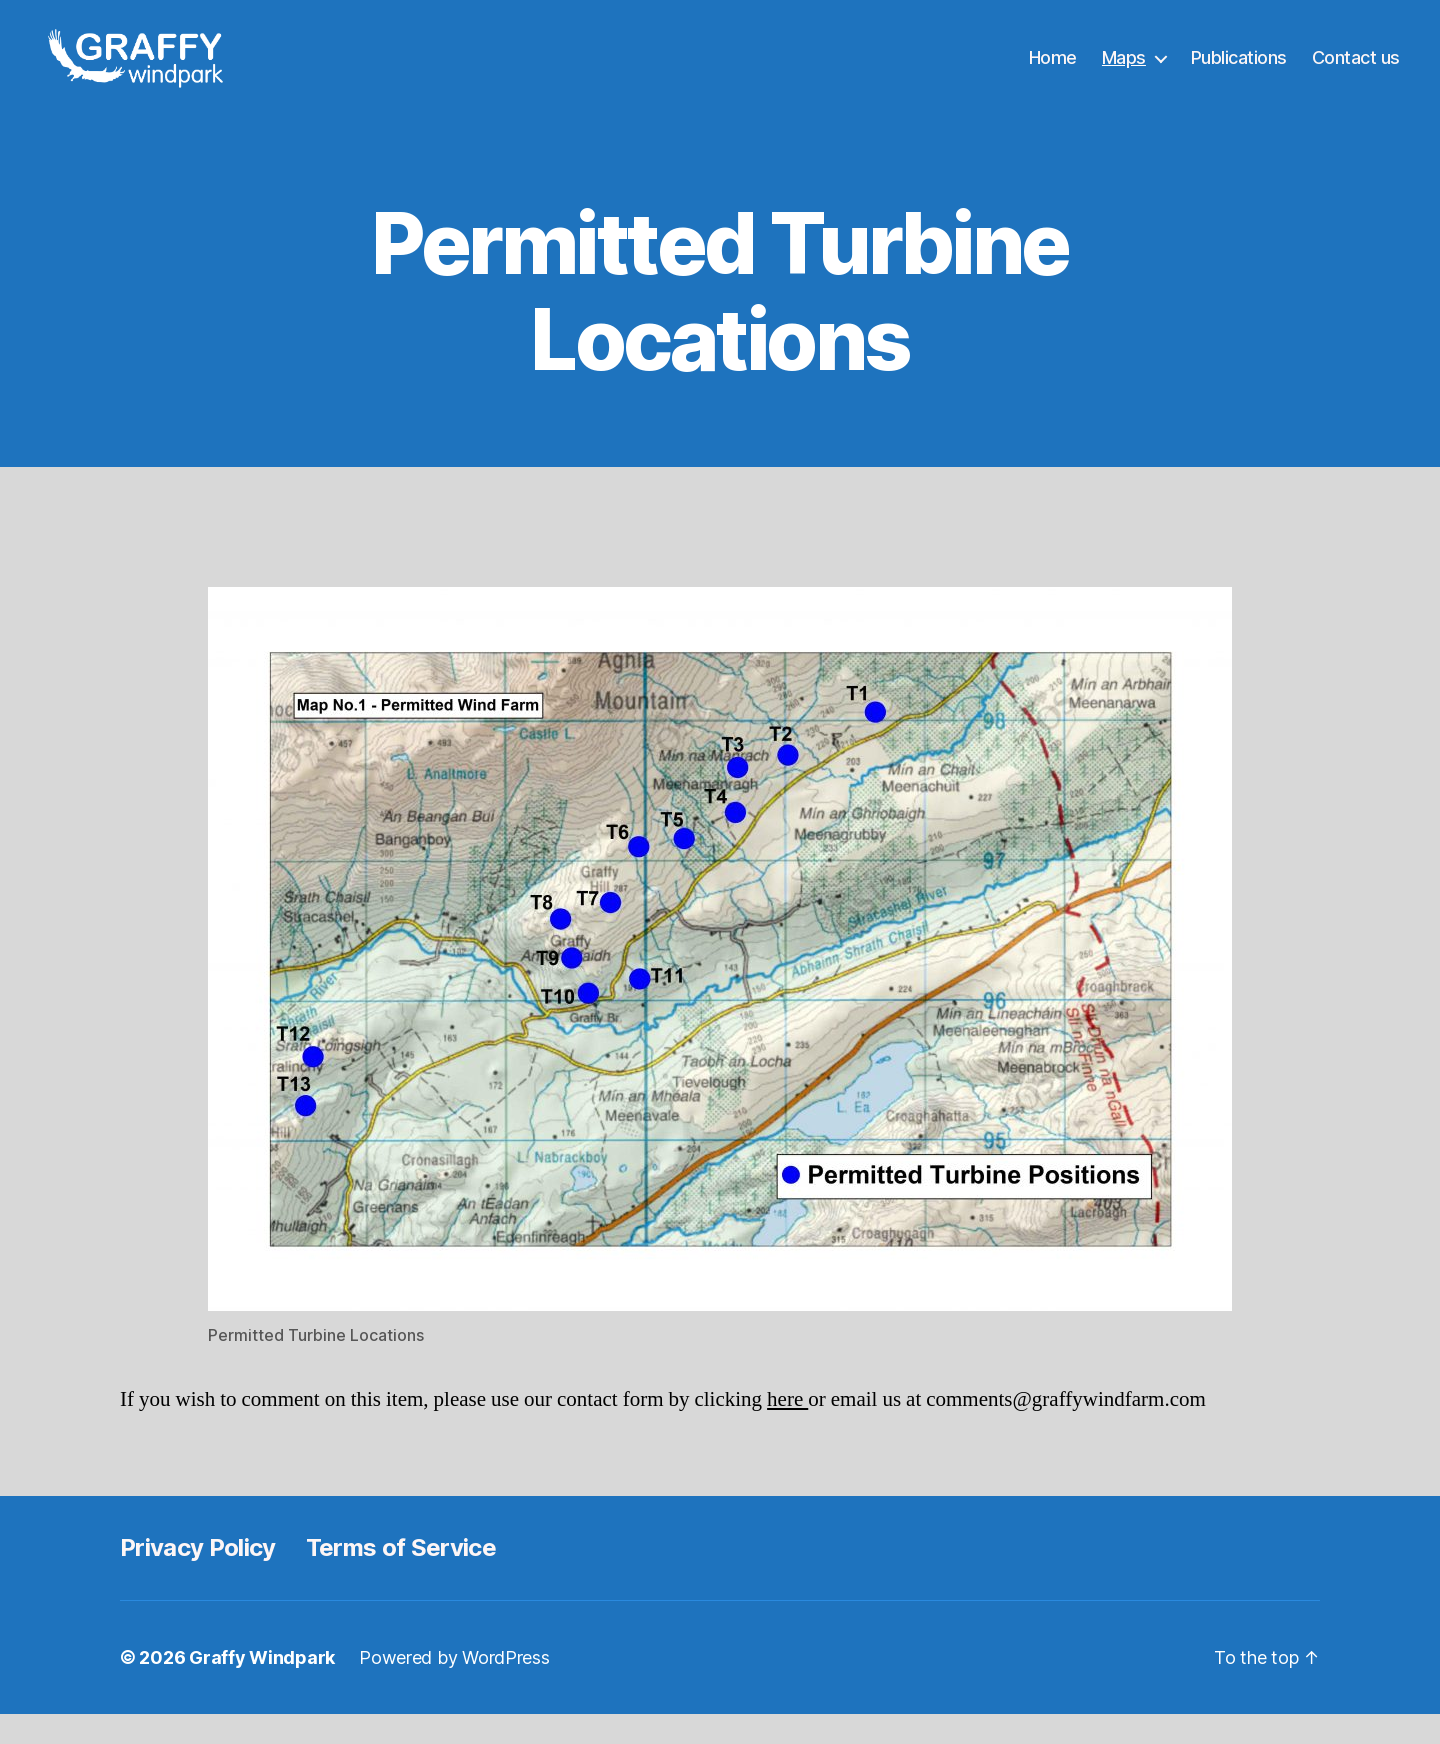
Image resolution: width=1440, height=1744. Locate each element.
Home (1053, 72)
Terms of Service (401, 1577)
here (787, 1429)
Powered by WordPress (454, 1687)
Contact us (1356, 72)
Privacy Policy (198, 1577)
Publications (1239, 72)
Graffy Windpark (262, 1687)
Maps (1124, 72)
